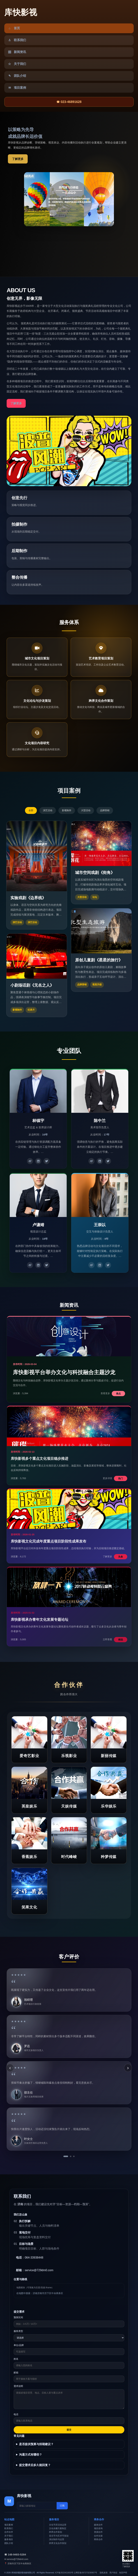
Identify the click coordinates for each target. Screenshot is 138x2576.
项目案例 (8, 2525)
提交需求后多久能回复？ (35, 2465)
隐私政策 (104, 2572)
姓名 (16, 2359)
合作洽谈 (98, 2536)
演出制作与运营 (56, 2539)
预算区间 (18, 2317)
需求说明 (18, 2386)
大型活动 (85, 810)
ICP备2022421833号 (64, 2572)
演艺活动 (47, 810)
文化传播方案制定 (57, 2528)
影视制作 (66, 810)
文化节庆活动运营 (57, 2525)
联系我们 (8, 2528)
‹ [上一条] (10, 2068)
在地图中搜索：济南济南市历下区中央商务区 (39, 2293)
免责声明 (123, 2572)
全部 (31, 810)
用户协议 (113, 2572)
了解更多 (18, 158)
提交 (69, 2429)
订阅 (62, 2505)
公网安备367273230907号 (85, 2572)
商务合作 (98, 2539)
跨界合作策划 (55, 2532)
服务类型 (18, 2331)
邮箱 (16, 2372)
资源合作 (98, 2532)
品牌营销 (104, 810)
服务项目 (8, 2539)
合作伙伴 (8, 2532)
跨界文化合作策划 (57, 2543)
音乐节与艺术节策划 (58, 2536)
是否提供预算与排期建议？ (36, 2444)
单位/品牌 (19, 2345)
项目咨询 (98, 2528)
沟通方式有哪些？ (30, 2454)
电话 (16, 2414)
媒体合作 (98, 2525)
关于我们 (8, 2536)
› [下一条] (128, 2068)
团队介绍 (8, 2543)
